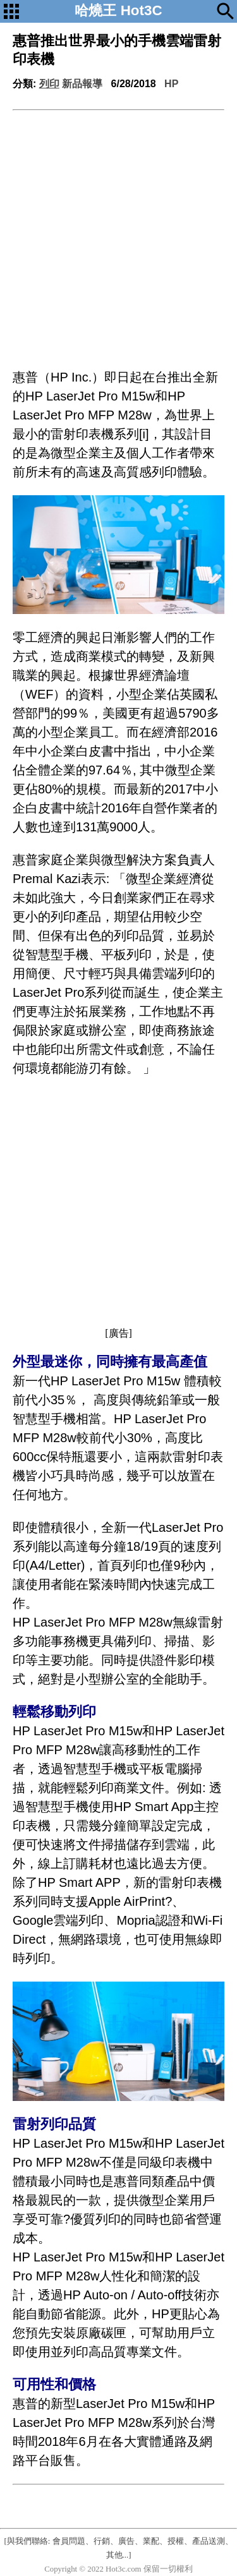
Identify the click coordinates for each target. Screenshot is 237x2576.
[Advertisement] (118, 235)
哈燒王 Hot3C (118, 10)
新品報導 (82, 83)
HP (171, 83)
